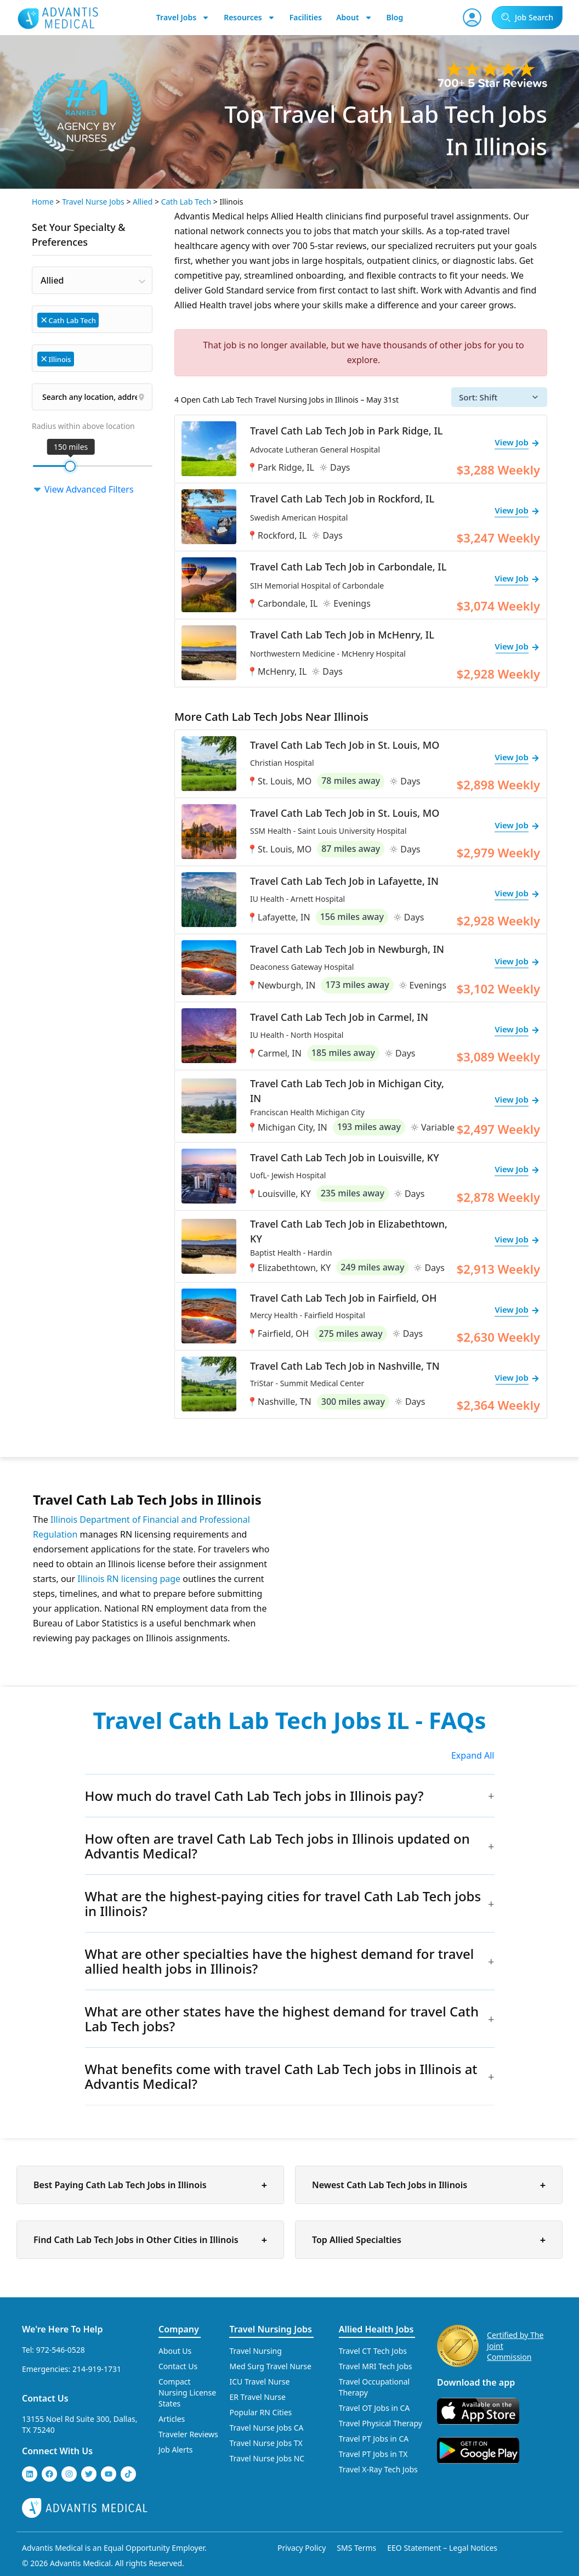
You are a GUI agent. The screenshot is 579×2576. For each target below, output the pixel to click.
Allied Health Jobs (376, 2329)
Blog (395, 17)
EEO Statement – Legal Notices (442, 2548)
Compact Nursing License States (187, 2392)
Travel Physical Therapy (380, 2423)
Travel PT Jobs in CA (374, 2438)
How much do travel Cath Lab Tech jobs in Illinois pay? (254, 1796)
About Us (174, 2351)
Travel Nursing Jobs (270, 2329)
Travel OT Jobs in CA (374, 2408)
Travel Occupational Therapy (374, 2387)
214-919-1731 (96, 2369)
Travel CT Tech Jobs (373, 2351)
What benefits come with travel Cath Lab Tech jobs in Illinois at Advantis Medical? (281, 2076)
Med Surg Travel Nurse (270, 2366)
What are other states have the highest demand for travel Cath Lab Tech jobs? (282, 2018)
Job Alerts (175, 2449)
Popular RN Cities (260, 2412)
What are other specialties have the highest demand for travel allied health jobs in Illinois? (279, 1961)
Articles (171, 2419)
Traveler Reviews (188, 2434)
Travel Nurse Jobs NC (266, 2458)
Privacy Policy (301, 2548)
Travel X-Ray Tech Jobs (378, 2469)
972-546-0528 (60, 2350)
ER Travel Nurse (257, 2397)
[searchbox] (107, 319)
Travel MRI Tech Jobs (375, 2366)
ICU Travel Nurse (259, 2381)
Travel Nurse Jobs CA (266, 2427)
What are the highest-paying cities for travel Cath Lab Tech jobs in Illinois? (283, 1903)
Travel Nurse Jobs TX (265, 2443)
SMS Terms (356, 2548)
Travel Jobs (182, 17)
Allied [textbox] (52, 280)
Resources (249, 17)
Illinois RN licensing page (128, 1579)
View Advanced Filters (83, 489)
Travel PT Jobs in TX (373, 2454)
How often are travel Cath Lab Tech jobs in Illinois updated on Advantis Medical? (277, 1845)
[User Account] (472, 17)
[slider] (70, 466)
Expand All (473, 1755)
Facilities (306, 17)
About (354, 17)
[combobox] (92, 280)
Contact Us (45, 2398)
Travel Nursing (255, 2351)
